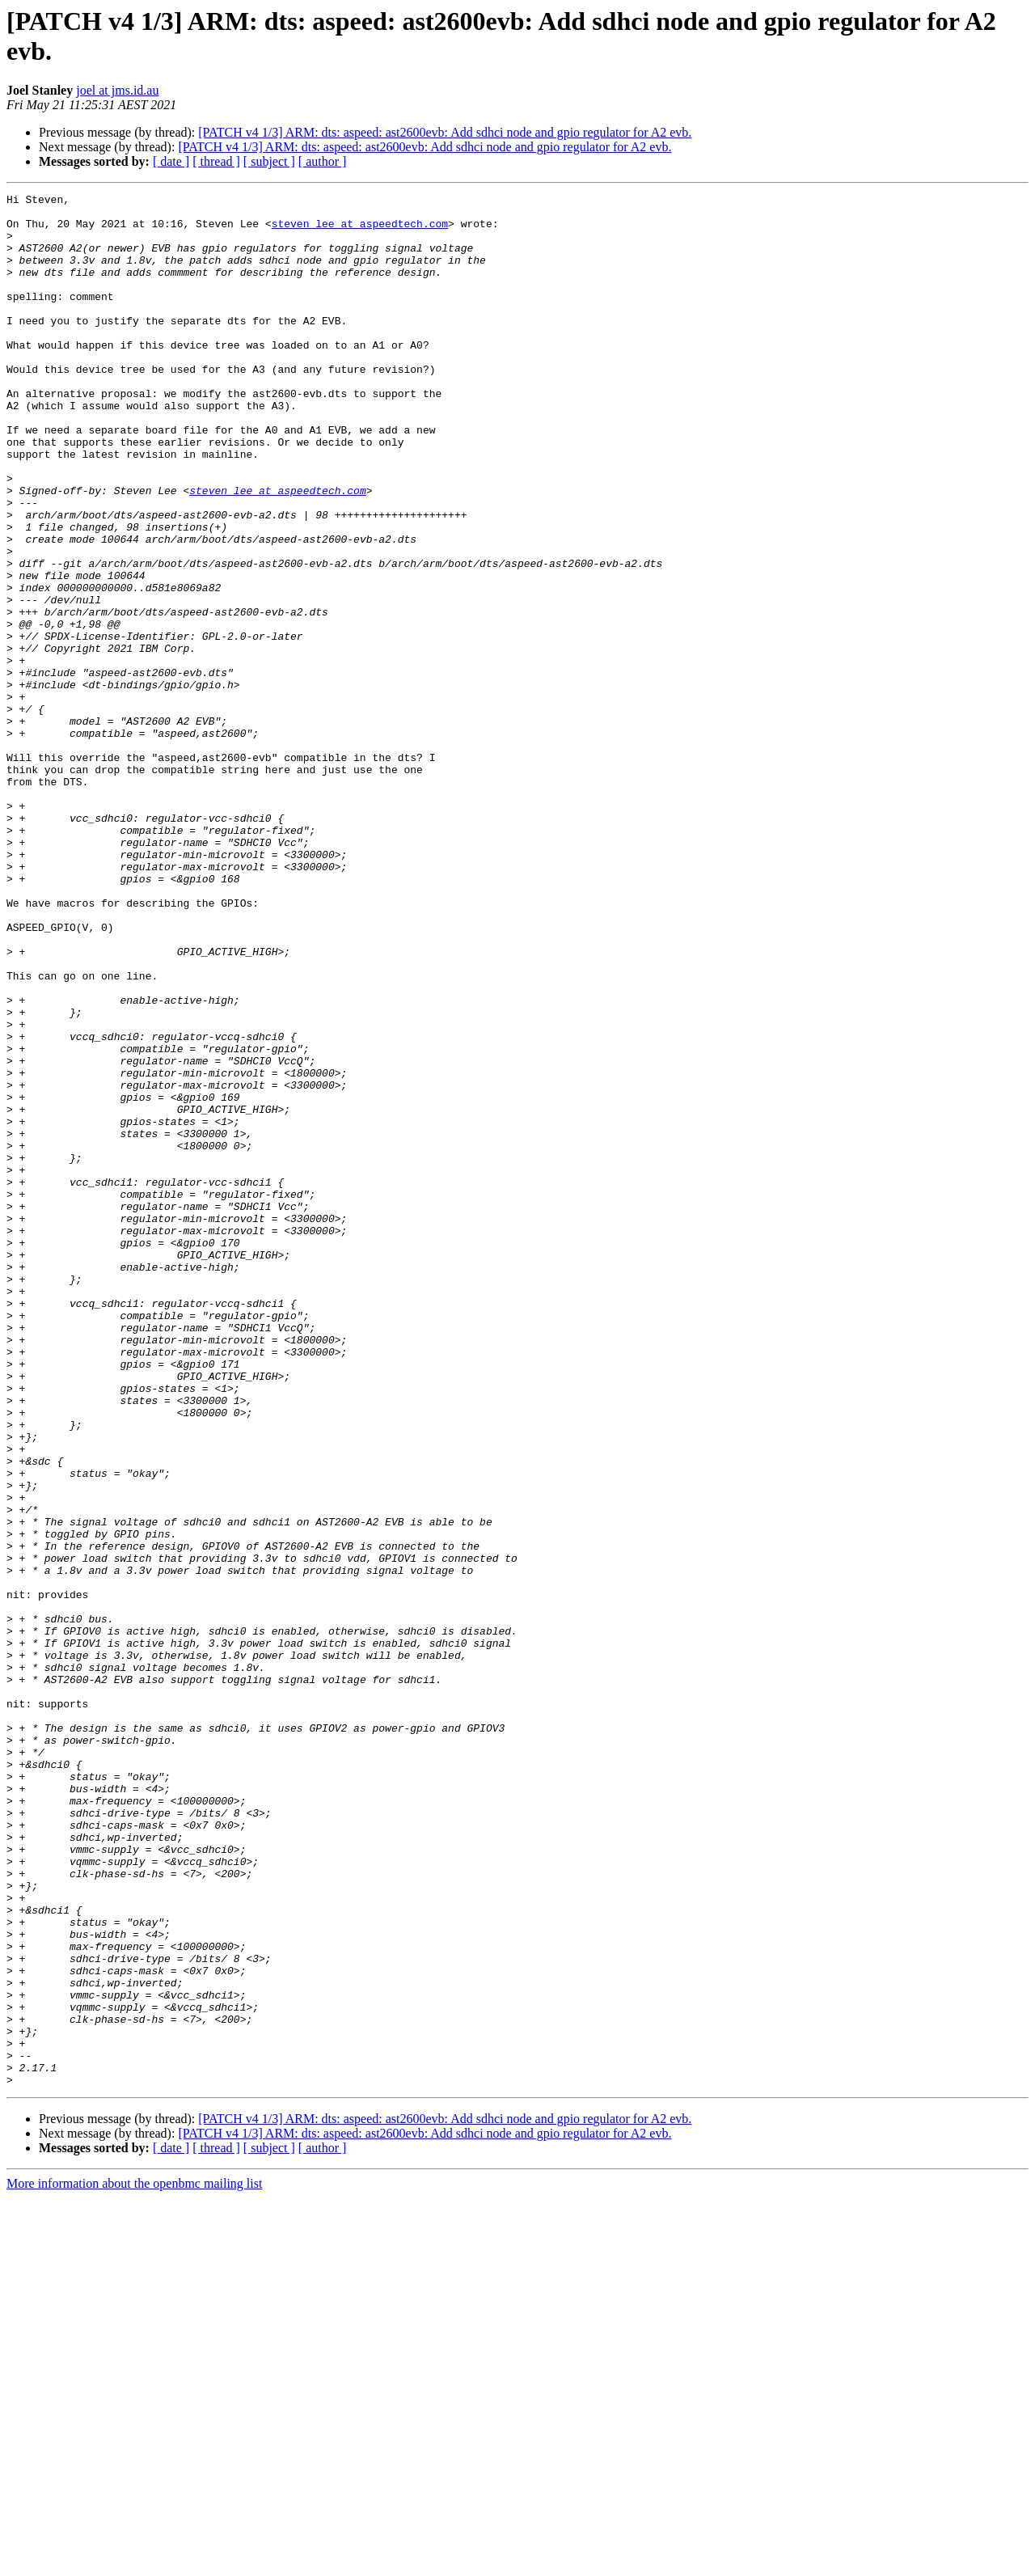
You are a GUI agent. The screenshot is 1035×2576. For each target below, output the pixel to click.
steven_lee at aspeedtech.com (360, 230)
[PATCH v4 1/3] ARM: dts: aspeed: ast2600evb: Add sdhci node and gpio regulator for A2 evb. (444, 132)
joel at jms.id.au (117, 90)
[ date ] (171, 161)
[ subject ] (269, 161)
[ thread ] (216, 161)
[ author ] (322, 161)
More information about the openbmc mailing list (134, 2562)
